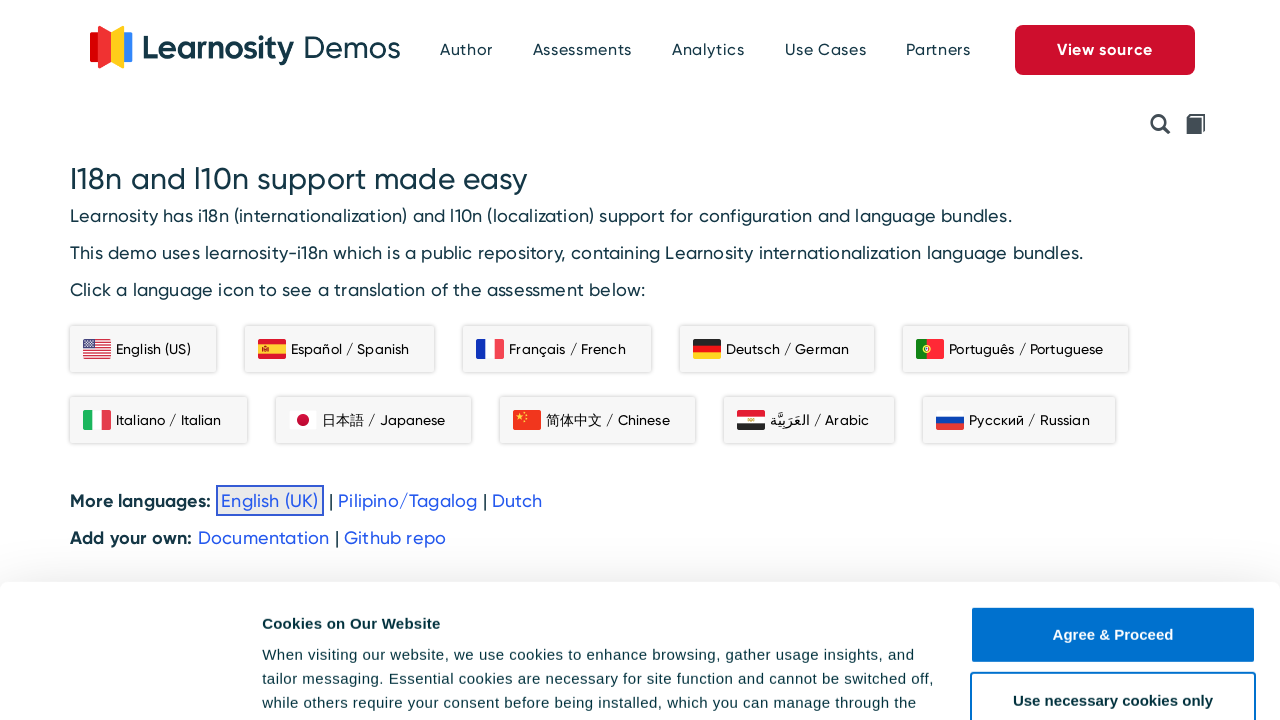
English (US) (137, 349)
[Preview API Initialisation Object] (1160, 126)
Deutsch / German (771, 349)
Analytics (708, 49)
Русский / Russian (1012, 420)
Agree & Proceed (1113, 509)
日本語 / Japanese (367, 420)
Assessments (582, 49)
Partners (938, 49)
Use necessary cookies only (1113, 574)
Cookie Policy (342, 625)
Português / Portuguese (1009, 349)
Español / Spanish (333, 349)
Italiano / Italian (152, 420)
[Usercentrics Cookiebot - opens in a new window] (129, 681)
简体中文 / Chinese (591, 420)
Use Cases (826, 49)
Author (466, 49)
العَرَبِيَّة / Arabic (803, 420)
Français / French (550, 349)
